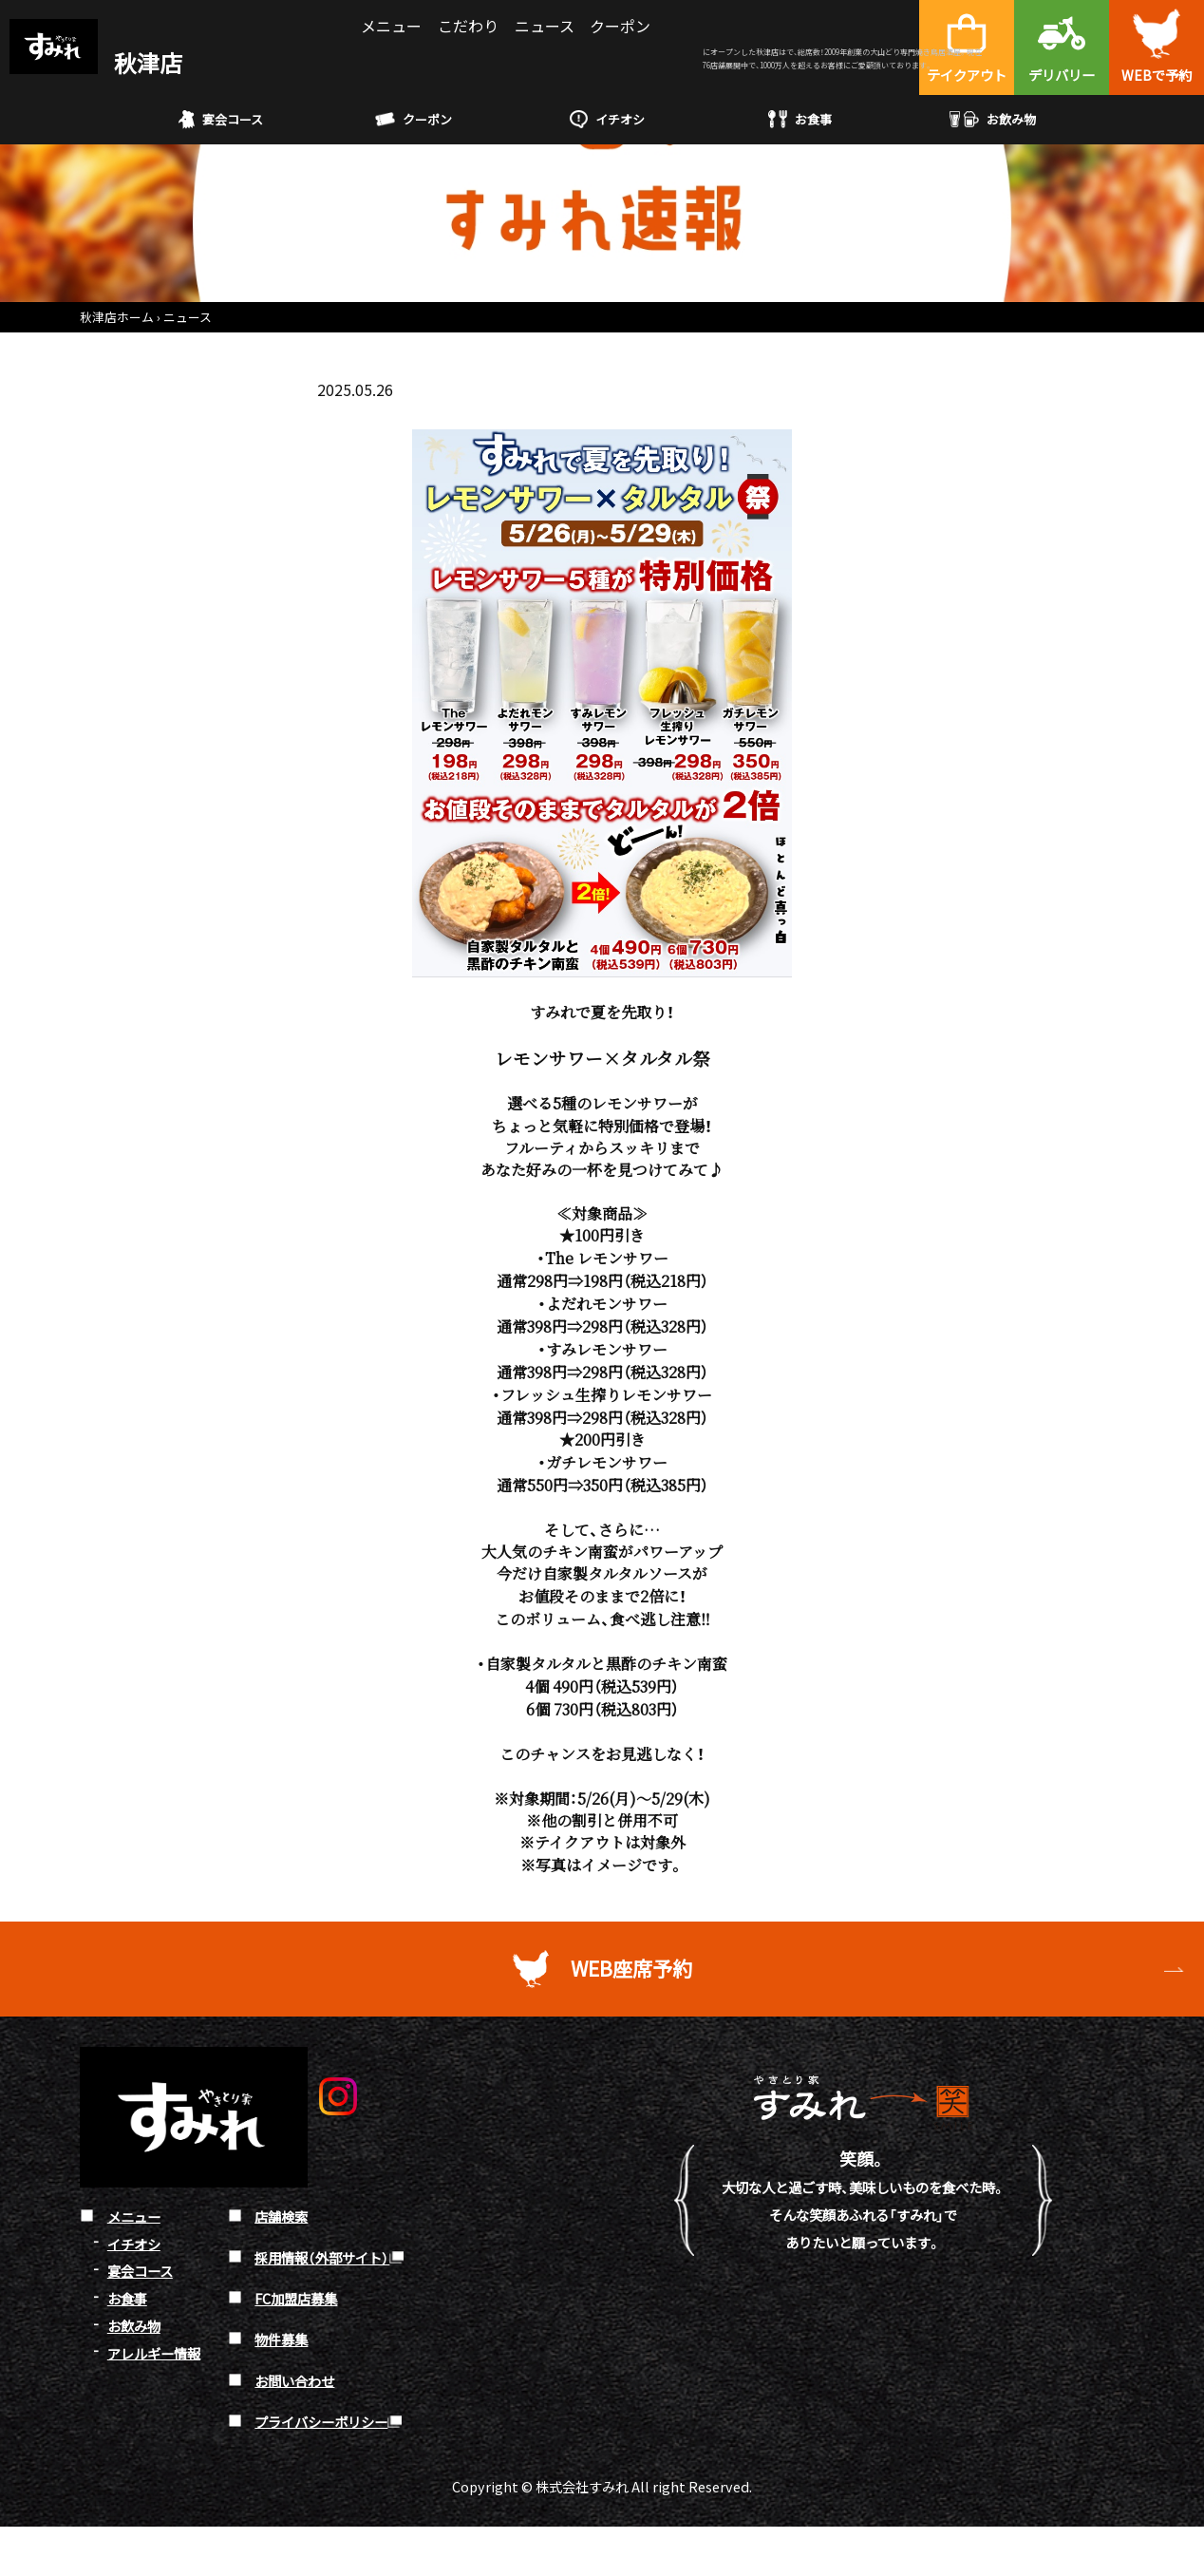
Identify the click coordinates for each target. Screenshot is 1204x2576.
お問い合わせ (294, 2380)
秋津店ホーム (117, 317)
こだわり (468, 25)
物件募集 (281, 2339)
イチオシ (607, 119)
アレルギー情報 (153, 2352)
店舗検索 (281, 2216)
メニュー (391, 25)
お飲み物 (993, 119)
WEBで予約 (1156, 75)
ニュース (544, 25)
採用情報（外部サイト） (321, 2257)
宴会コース (221, 119)
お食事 (800, 119)
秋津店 (95, 62)
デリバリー (1061, 75)
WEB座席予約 (632, 1968)
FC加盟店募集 (295, 2298)
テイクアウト (966, 75)
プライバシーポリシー (320, 2421)
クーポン (620, 25)
